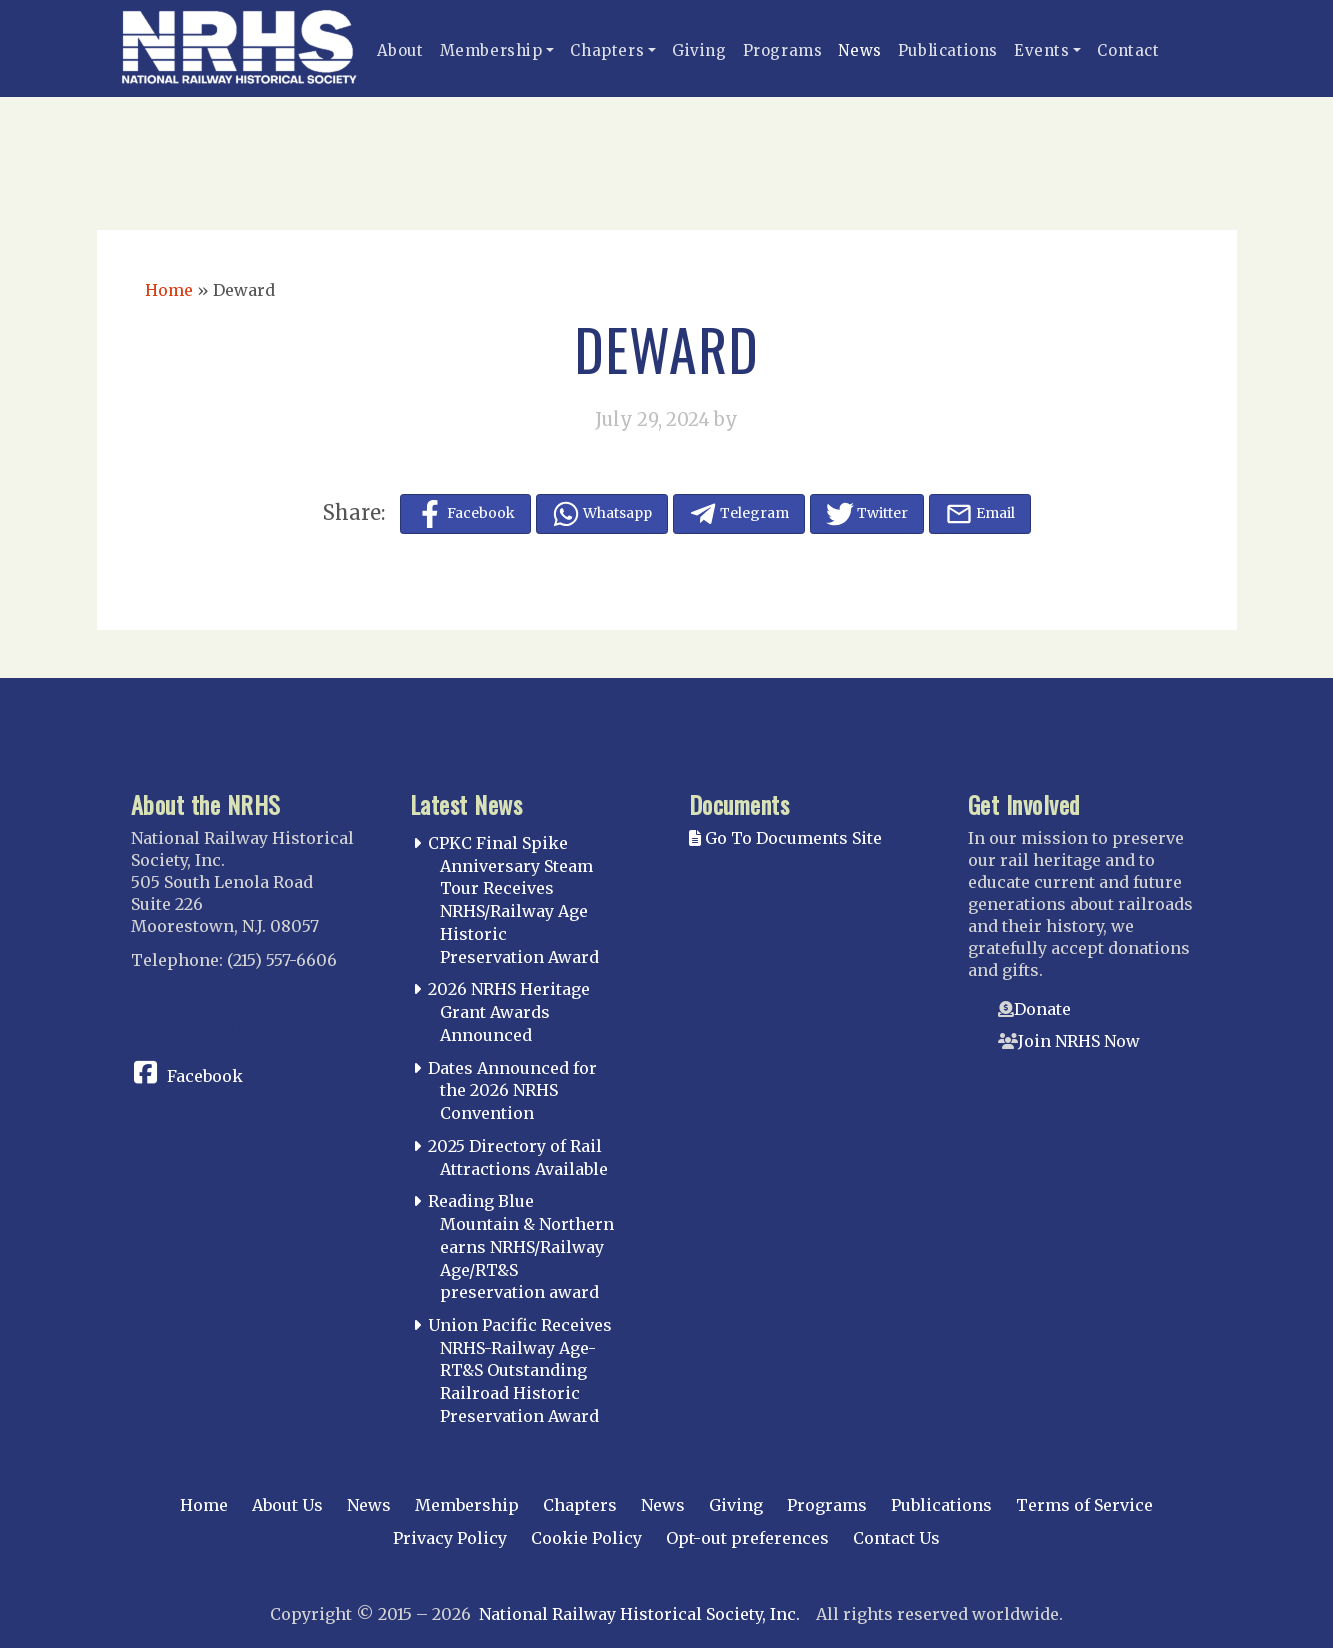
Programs (783, 50)
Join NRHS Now (1079, 1041)
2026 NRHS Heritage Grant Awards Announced (509, 1012)
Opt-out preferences (747, 1538)
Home (169, 290)
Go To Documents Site (785, 838)
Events (1042, 50)
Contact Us (896, 1538)
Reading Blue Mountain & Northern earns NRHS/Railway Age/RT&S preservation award (521, 1246)
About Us (287, 1505)
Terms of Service (1084, 1505)
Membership (491, 50)
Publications (948, 50)
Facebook (205, 1076)
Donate (1042, 1009)
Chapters (607, 50)
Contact (1128, 50)
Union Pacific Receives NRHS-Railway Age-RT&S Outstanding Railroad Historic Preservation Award (520, 1370)
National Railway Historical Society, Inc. (639, 1614)
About (400, 50)
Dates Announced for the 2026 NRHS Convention (512, 1091)
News (859, 50)
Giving (699, 50)
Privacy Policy (450, 1538)
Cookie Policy (586, 1538)
